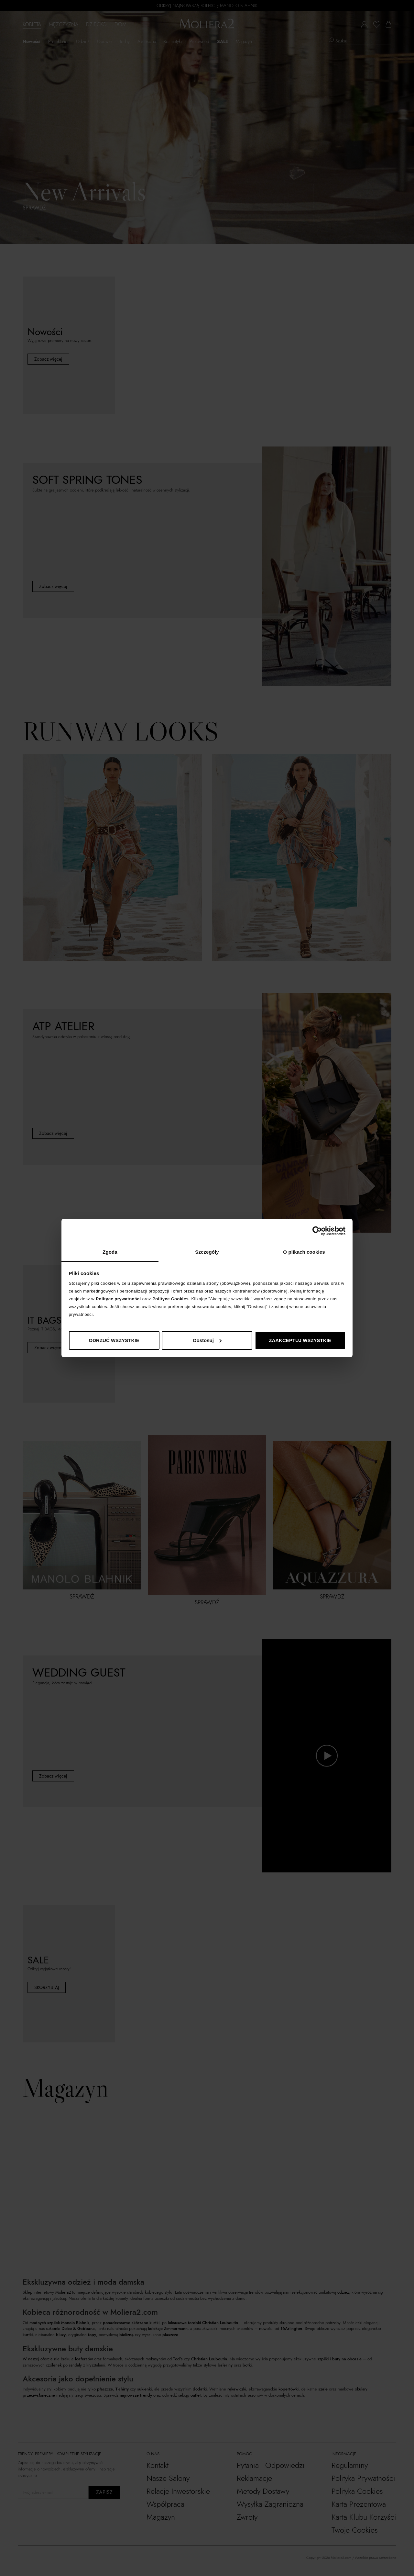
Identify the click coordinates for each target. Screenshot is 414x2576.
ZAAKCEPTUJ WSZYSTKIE (300, 1340)
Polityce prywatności (118, 1298)
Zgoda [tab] (110, 1252)
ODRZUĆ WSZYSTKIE (114, 1340)
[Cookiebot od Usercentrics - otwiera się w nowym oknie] (317, 1231)
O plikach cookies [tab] (304, 1252)
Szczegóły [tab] (207, 1252)
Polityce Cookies (170, 1298)
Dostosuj (207, 1340)
